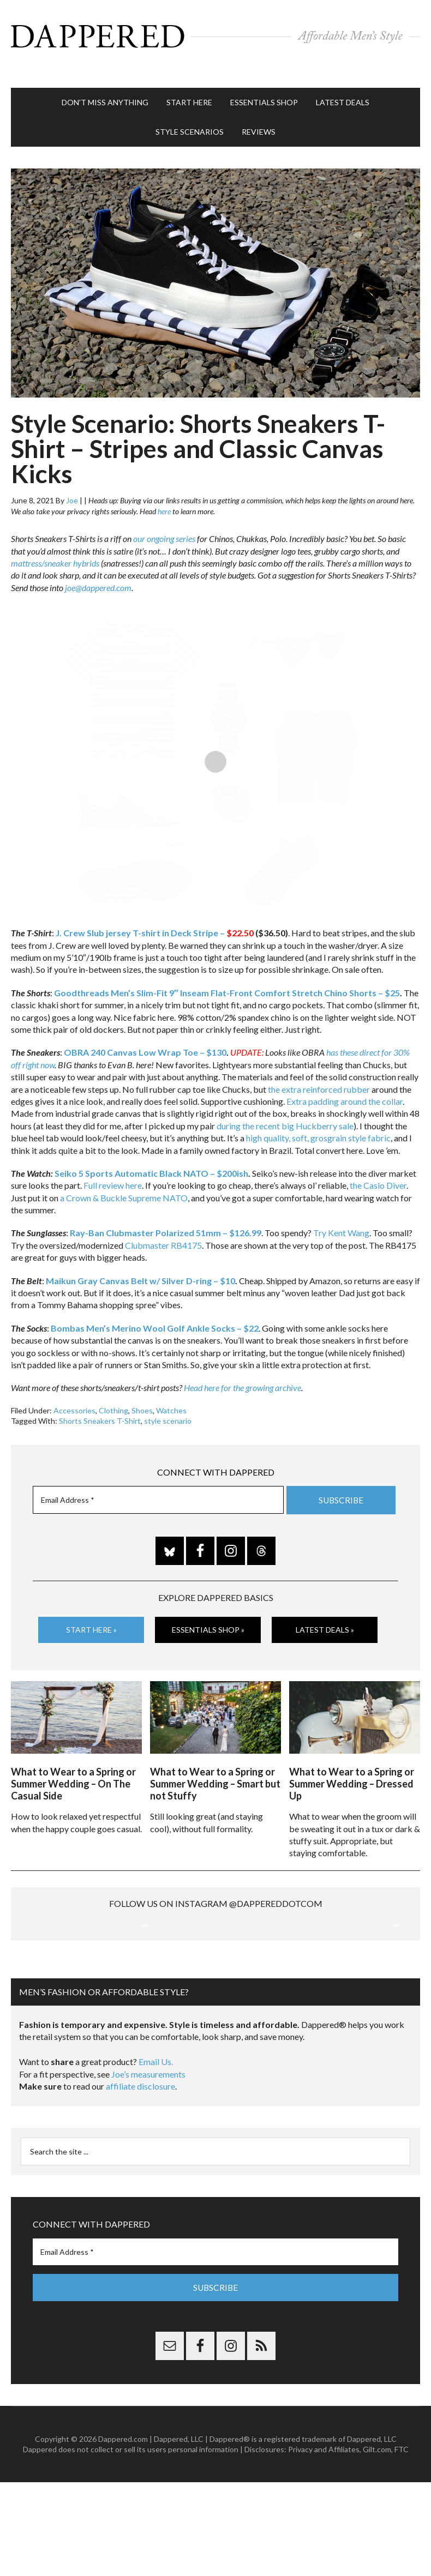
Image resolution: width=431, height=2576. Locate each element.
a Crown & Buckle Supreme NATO (124, 1181)
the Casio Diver (378, 1169)
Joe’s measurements (148, 2168)
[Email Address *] (158, 1483)
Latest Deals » (325, 1612)
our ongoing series (164, 522)
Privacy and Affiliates (324, 2543)
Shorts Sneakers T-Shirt (100, 1404)
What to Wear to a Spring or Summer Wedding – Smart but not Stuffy (215, 1762)
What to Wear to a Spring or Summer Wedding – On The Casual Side (73, 1762)
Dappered (215, 35)
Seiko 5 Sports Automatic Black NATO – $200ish (151, 1156)
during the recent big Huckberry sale (285, 1109)
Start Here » (91, 1612)
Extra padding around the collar (344, 1084)
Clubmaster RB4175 (163, 1228)
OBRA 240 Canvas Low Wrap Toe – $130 (145, 1036)
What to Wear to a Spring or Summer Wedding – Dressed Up (351, 1762)
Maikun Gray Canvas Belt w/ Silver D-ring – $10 (140, 1264)
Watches (171, 1393)
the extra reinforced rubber (319, 1072)
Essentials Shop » (208, 1612)
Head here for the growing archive (242, 1371)
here (164, 494)
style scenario (167, 1404)
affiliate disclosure (140, 2181)
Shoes (142, 1393)
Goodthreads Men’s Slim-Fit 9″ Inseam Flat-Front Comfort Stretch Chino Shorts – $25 (227, 976)
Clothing (113, 1393)
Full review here (112, 1169)
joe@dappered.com (98, 570)
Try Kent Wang (341, 1216)
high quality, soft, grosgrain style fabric (318, 1121)
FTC (401, 2543)
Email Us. (156, 2156)
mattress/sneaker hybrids (55, 546)
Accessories (74, 1393)
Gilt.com (377, 2543)
